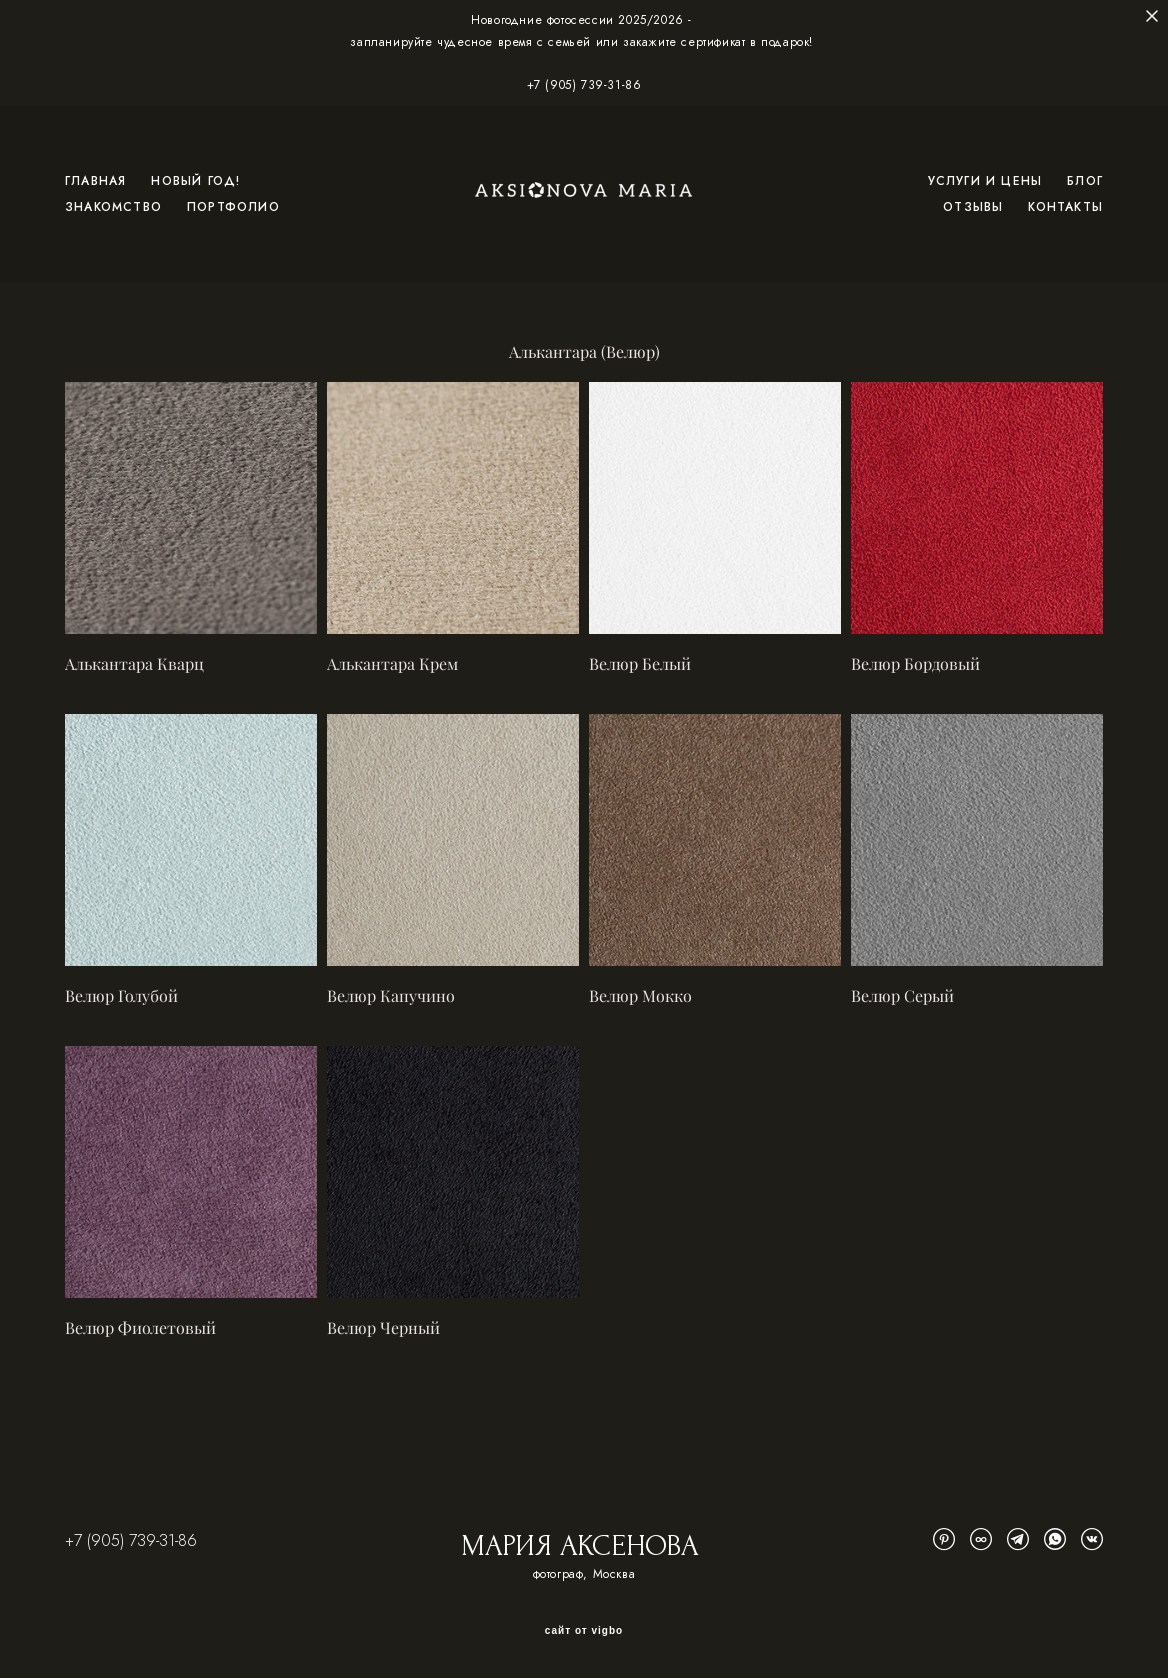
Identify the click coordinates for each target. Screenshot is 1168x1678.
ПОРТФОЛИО (233, 207)
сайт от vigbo (584, 1631)
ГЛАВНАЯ (95, 181)
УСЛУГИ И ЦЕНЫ (985, 181)
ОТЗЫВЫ (973, 207)
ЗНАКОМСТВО (113, 207)
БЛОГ (1085, 181)
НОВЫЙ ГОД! (195, 181)
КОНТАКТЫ (1065, 207)
